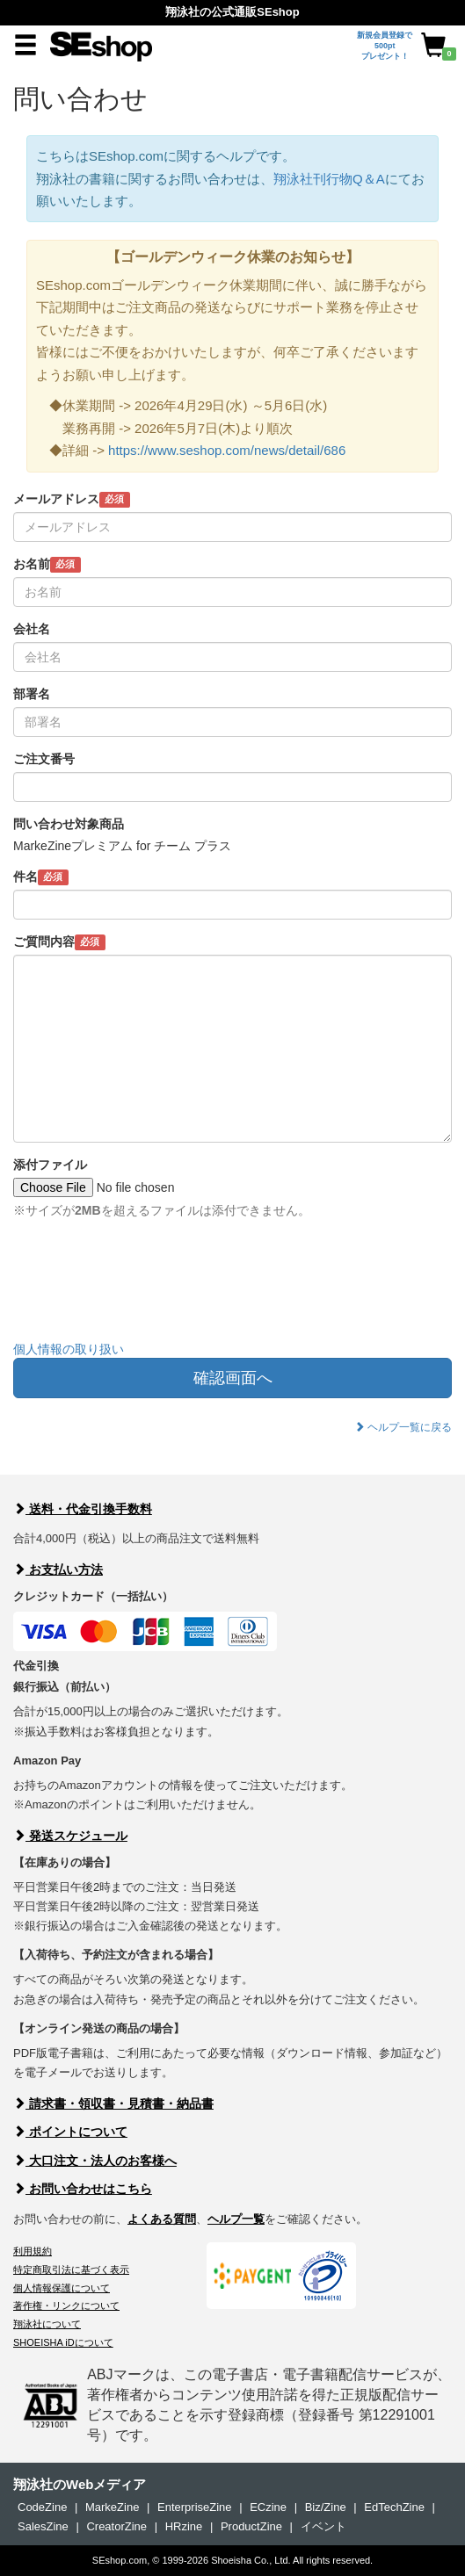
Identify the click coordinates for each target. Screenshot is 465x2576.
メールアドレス (71, 500)
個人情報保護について (61, 2288)
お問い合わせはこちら (82, 2189)
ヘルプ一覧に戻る (403, 1427)
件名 (41, 877)
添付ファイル (50, 1165)
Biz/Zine (325, 2507)
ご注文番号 (44, 759)
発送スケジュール (70, 1836)
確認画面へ (232, 1378)
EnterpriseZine (194, 2507)
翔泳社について (47, 2324)
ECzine (268, 2507)
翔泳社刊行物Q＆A (329, 178)
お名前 (47, 565)
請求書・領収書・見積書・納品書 (113, 2103)
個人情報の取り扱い (68, 1349)
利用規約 (32, 2251)
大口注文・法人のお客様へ (95, 2161)
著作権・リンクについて (66, 2305)
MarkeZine (112, 2507)
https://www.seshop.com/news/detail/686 (226, 450)
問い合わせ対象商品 (68, 824)
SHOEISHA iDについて (63, 2342)
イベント (323, 2526)
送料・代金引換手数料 (82, 1509)
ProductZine (251, 2526)
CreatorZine (116, 2526)
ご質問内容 (59, 942)
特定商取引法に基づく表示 (71, 2269)
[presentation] (146, 1293)
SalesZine (43, 2526)
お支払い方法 (58, 1569)
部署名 (31, 694)
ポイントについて (70, 2132)
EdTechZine (394, 2507)
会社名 (31, 629)
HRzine (184, 2526)
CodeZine (42, 2507)
